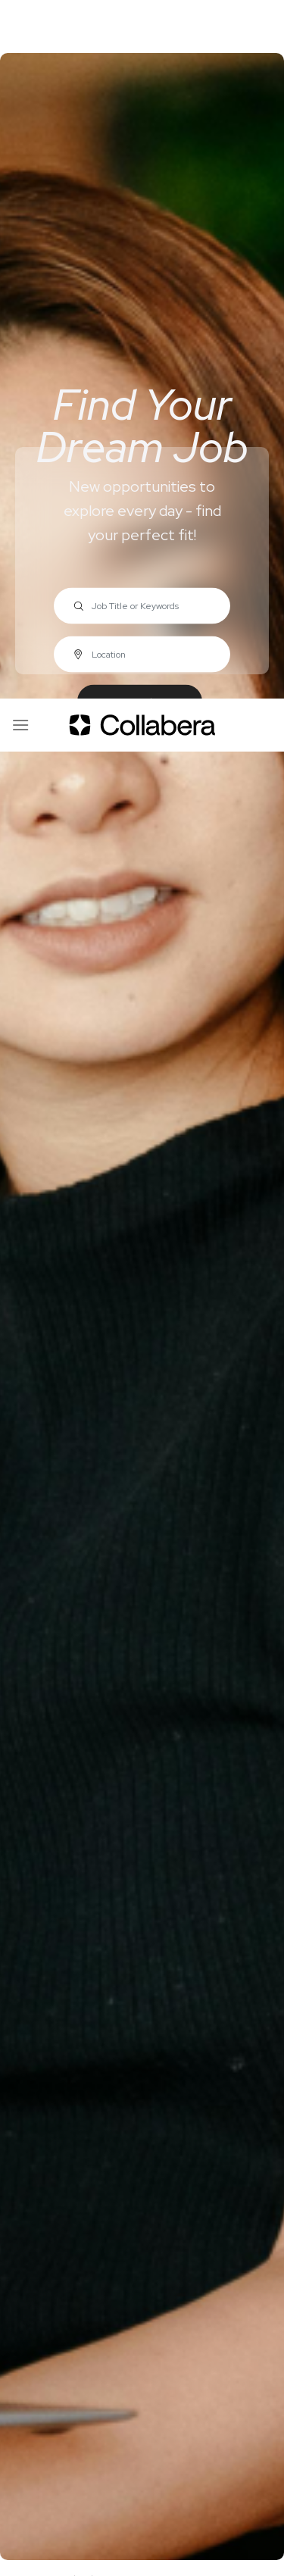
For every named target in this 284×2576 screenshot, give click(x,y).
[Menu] (20, 26)
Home (24, 1880)
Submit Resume (94, 2161)
